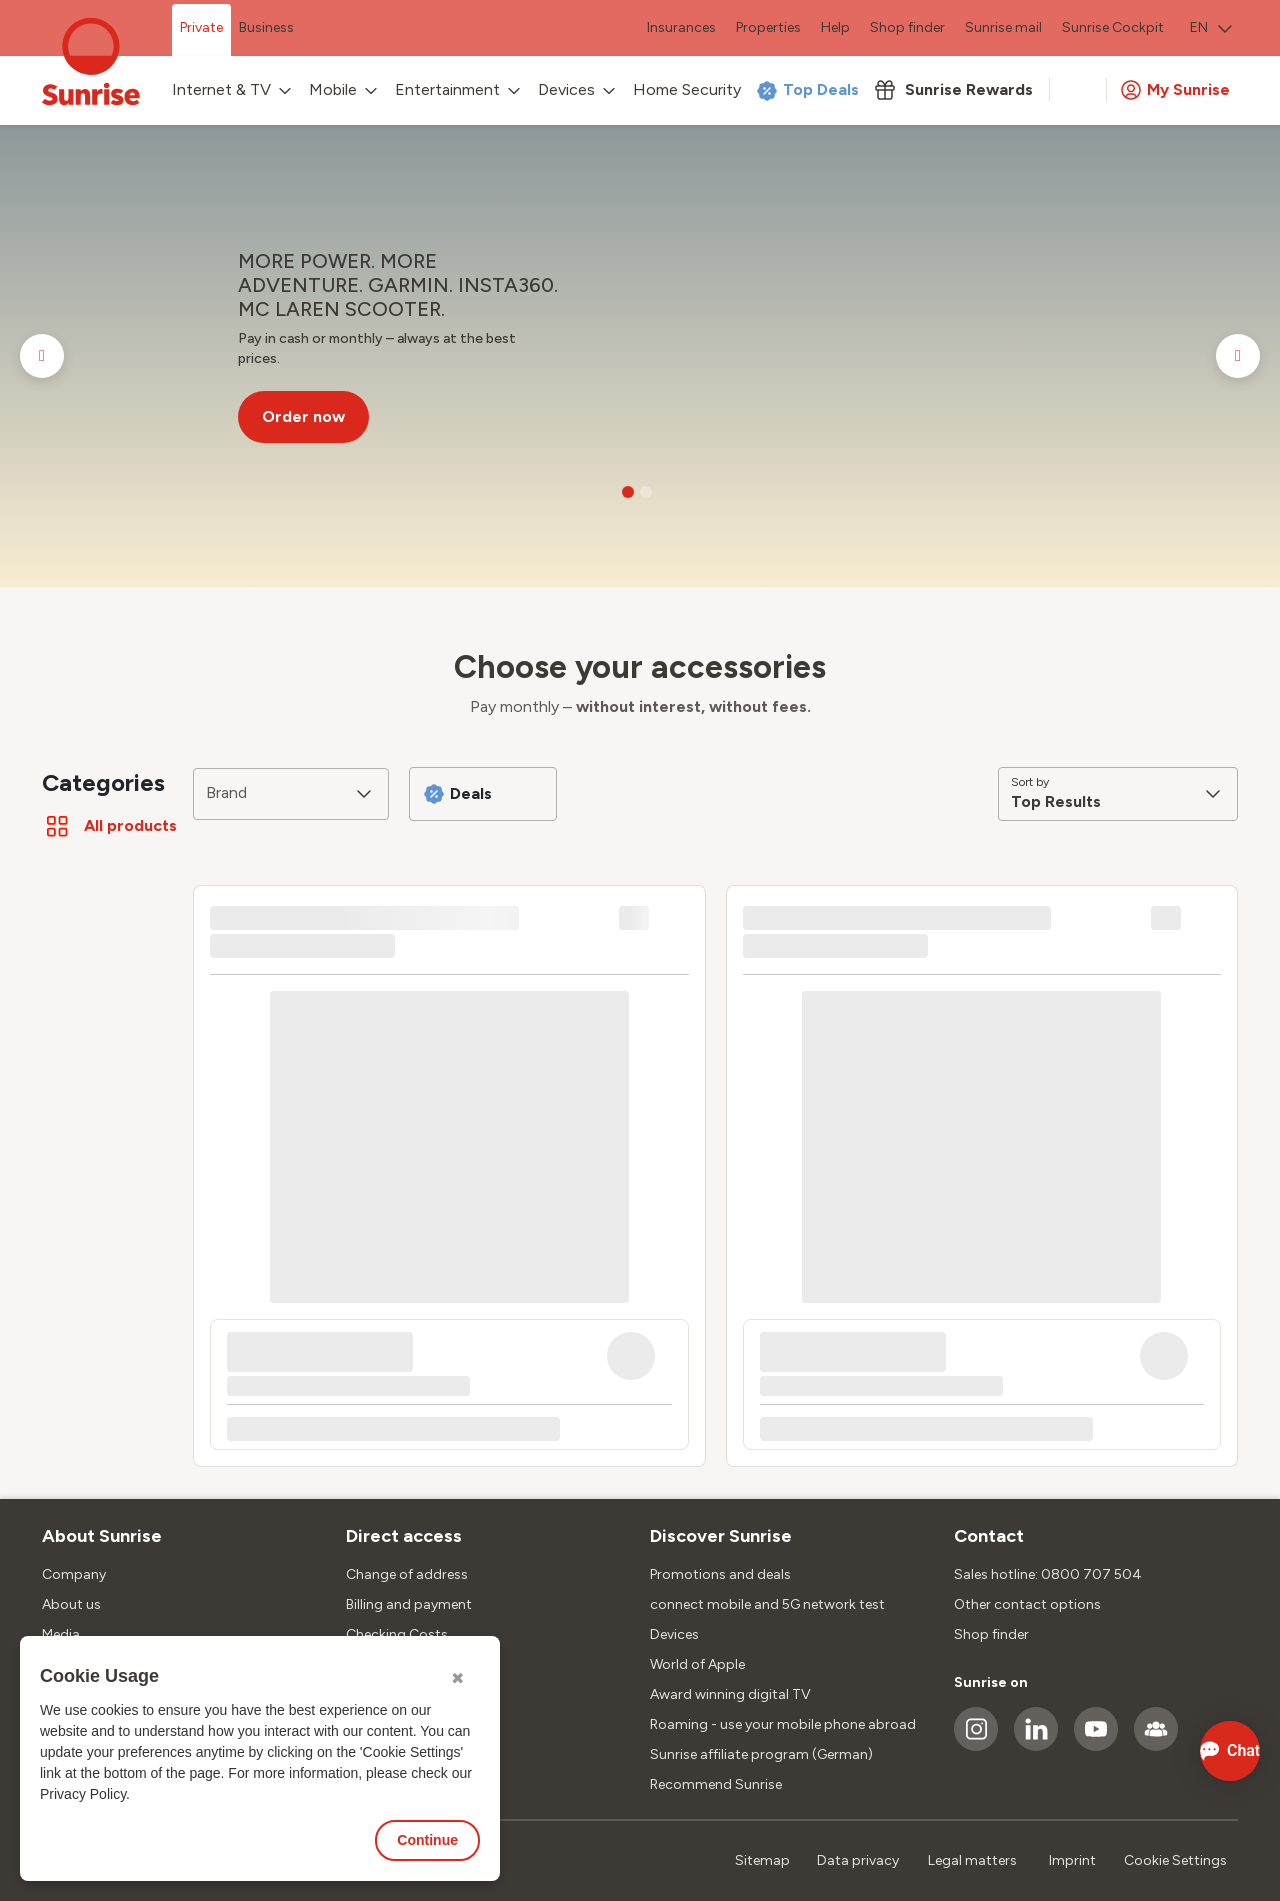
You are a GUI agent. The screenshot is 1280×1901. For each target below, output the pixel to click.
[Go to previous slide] (42, 356)
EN (1211, 27)
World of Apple (697, 1664)
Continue (427, 1840)
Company (74, 1574)
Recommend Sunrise (716, 1784)
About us (71, 1604)
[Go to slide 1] (628, 492)
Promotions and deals (720, 1574)
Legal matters (972, 1860)
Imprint (1072, 1860)
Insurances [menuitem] (681, 27)
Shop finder (991, 1634)
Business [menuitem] (266, 27)
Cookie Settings (1175, 1860)
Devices (674, 1634)
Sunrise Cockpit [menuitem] (1113, 27)
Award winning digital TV (730, 1694)
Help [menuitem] (835, 27)
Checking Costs (397, 1634)
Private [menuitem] (201, 27)
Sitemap (762, 1860)
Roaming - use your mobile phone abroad (783, 1724)
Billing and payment (409, 1604)
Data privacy (858, 1860)
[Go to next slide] (1238, 356)
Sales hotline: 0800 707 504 (1048, 1574)
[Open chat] (1202, 1751)
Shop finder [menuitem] (907, 27)
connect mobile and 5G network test (767, 1604)
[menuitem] (1211, 30)
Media (61, 1634)
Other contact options (1027, 1604)
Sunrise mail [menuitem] (1003, 27)
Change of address (407, 1574)
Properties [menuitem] (768, 27)
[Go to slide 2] (646, 492)
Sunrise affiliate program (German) (761, 1754)
